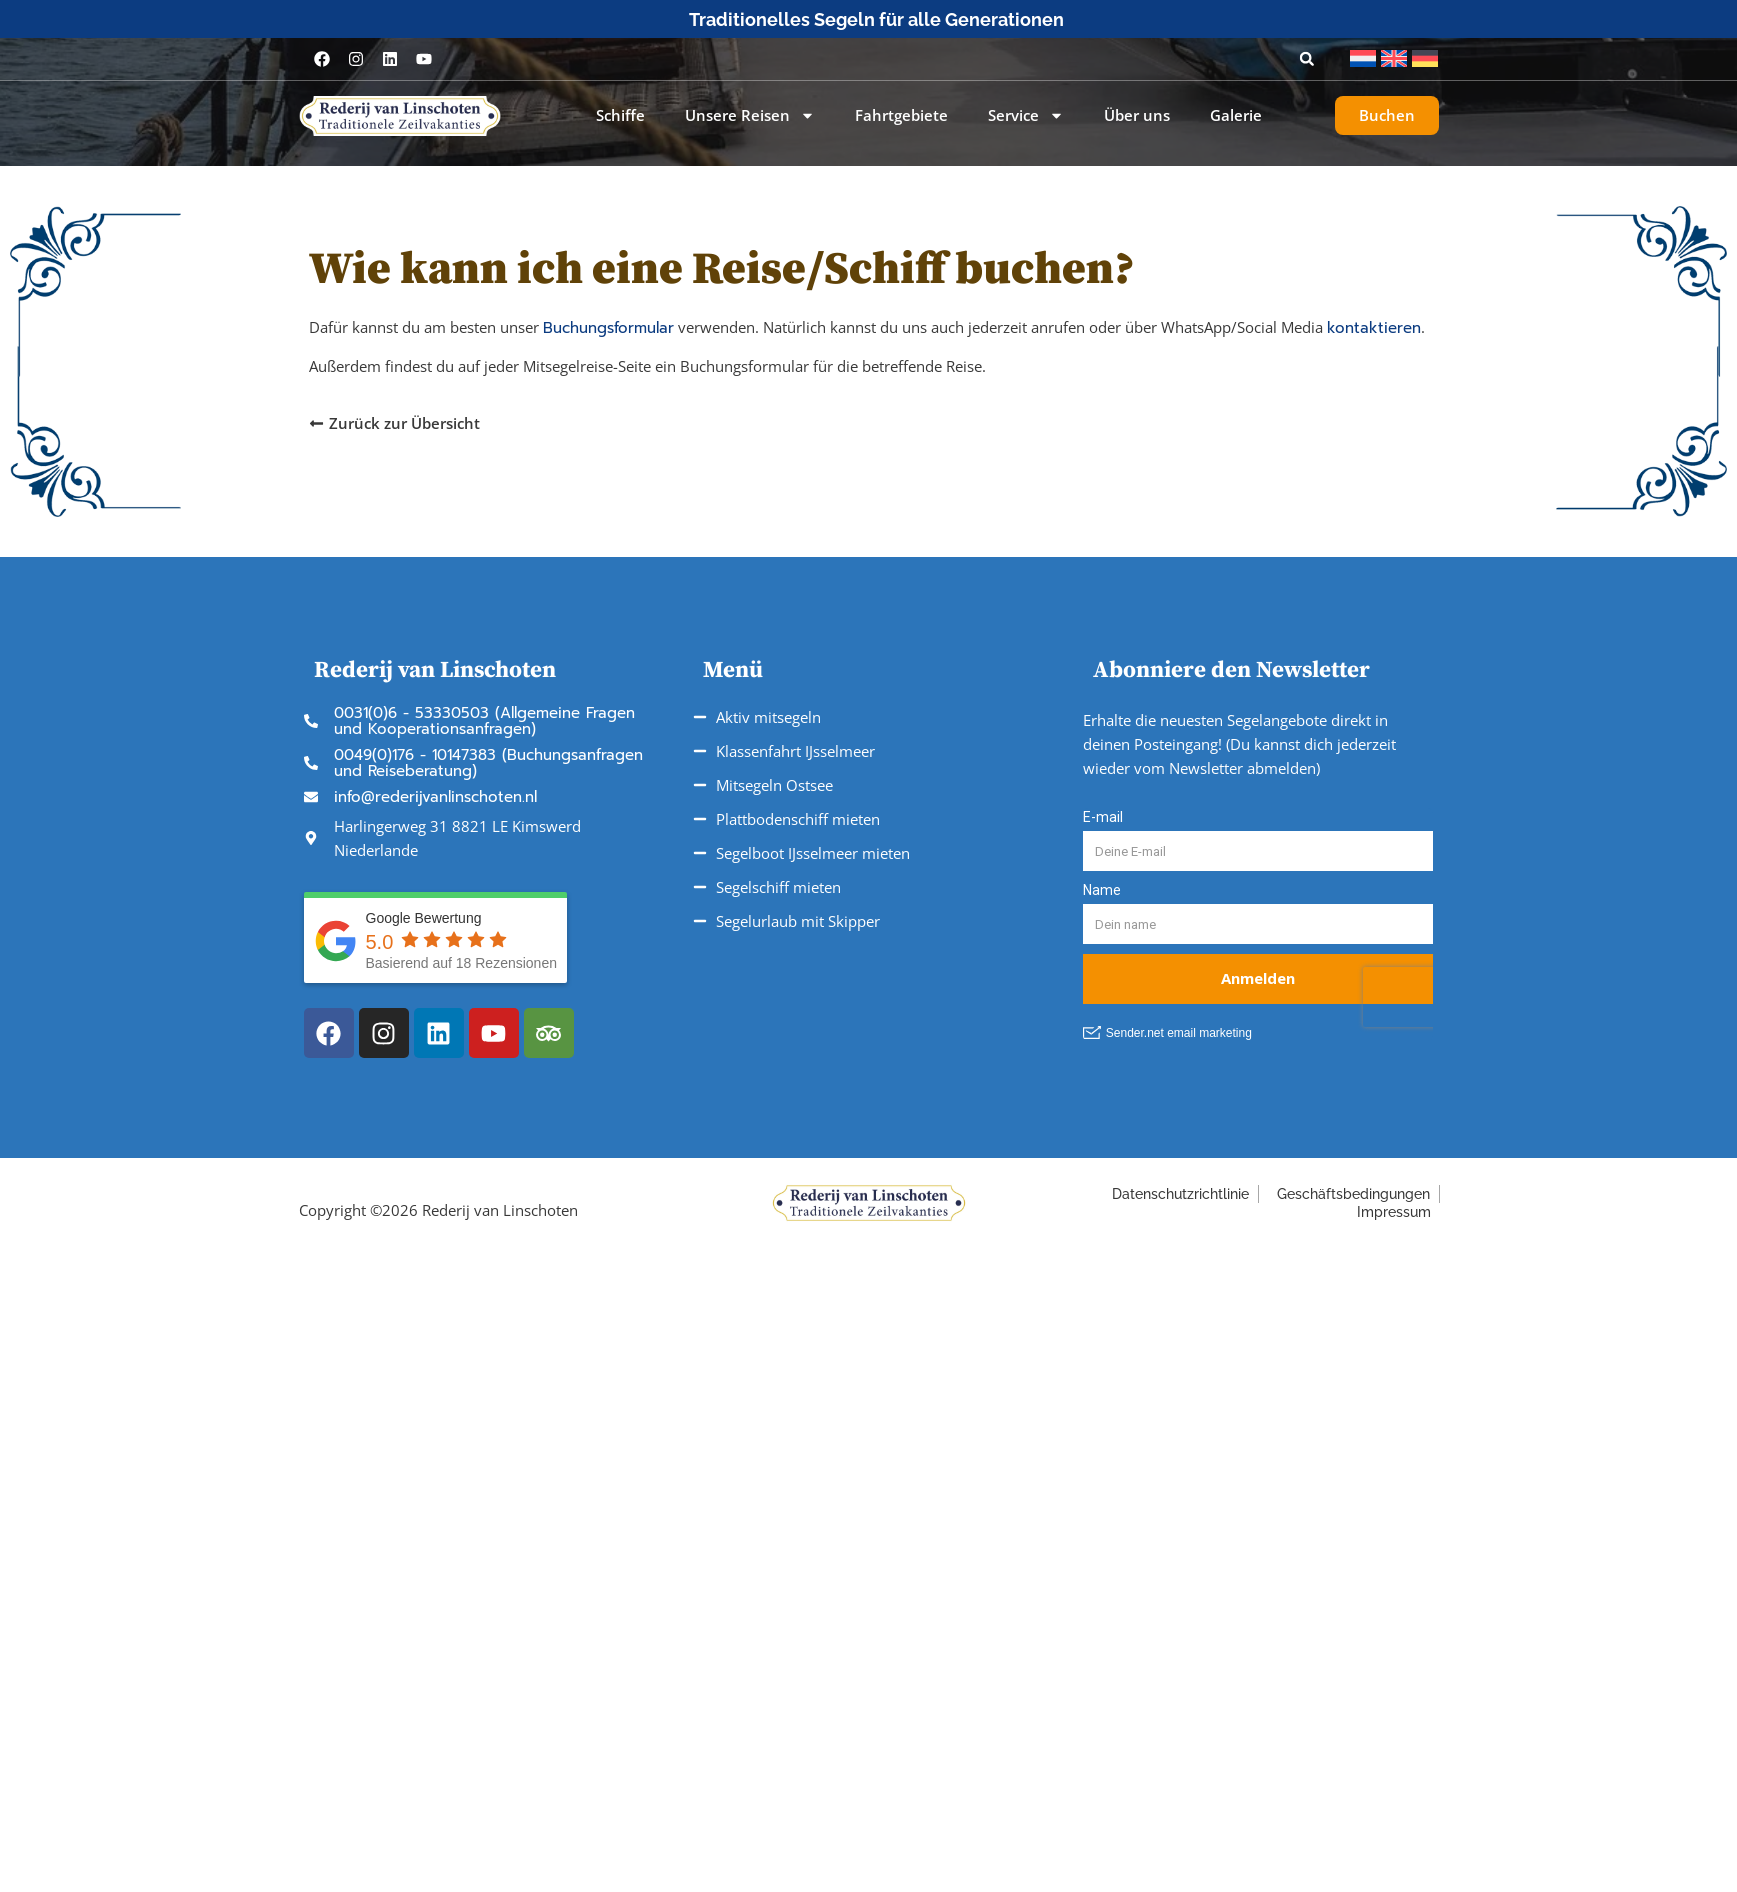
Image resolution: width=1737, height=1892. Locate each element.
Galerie (1236, 115)
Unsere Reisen (750, 116)
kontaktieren (1374, 328)
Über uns (1137, 115)
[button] (1307, 59)
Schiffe (620, 115)
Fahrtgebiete (901, 115)
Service (1026, 116)
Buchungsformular (608, 328)
